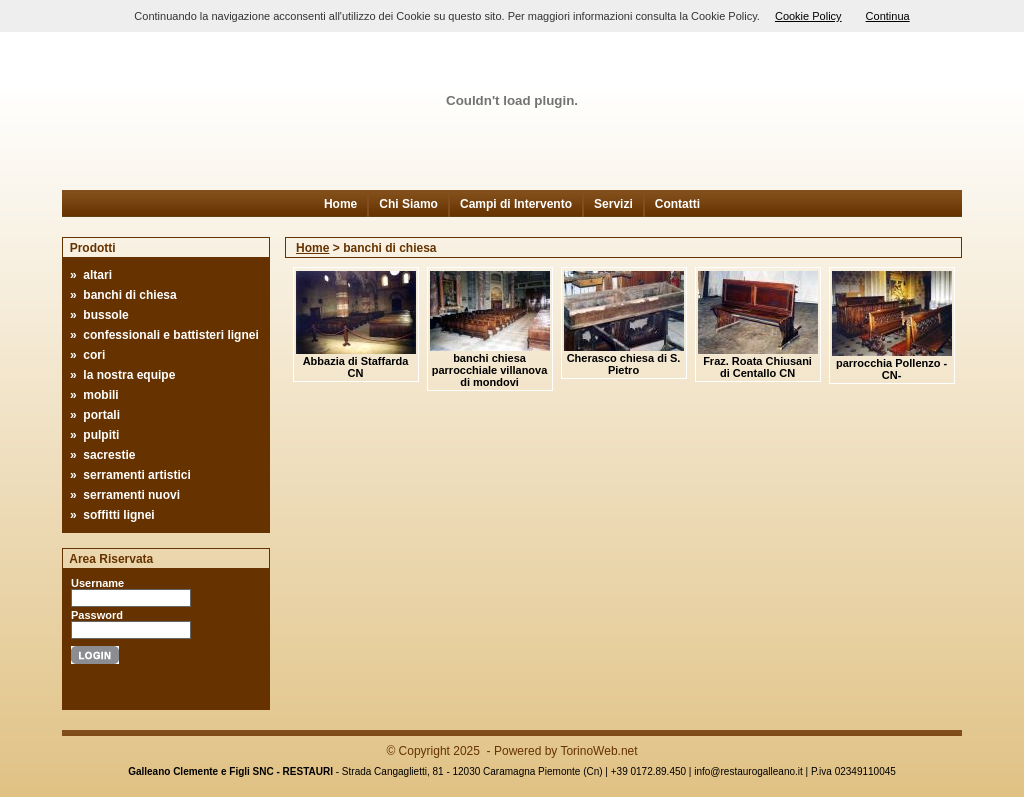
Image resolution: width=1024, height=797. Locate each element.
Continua (888, 16)
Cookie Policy (808, 16)
